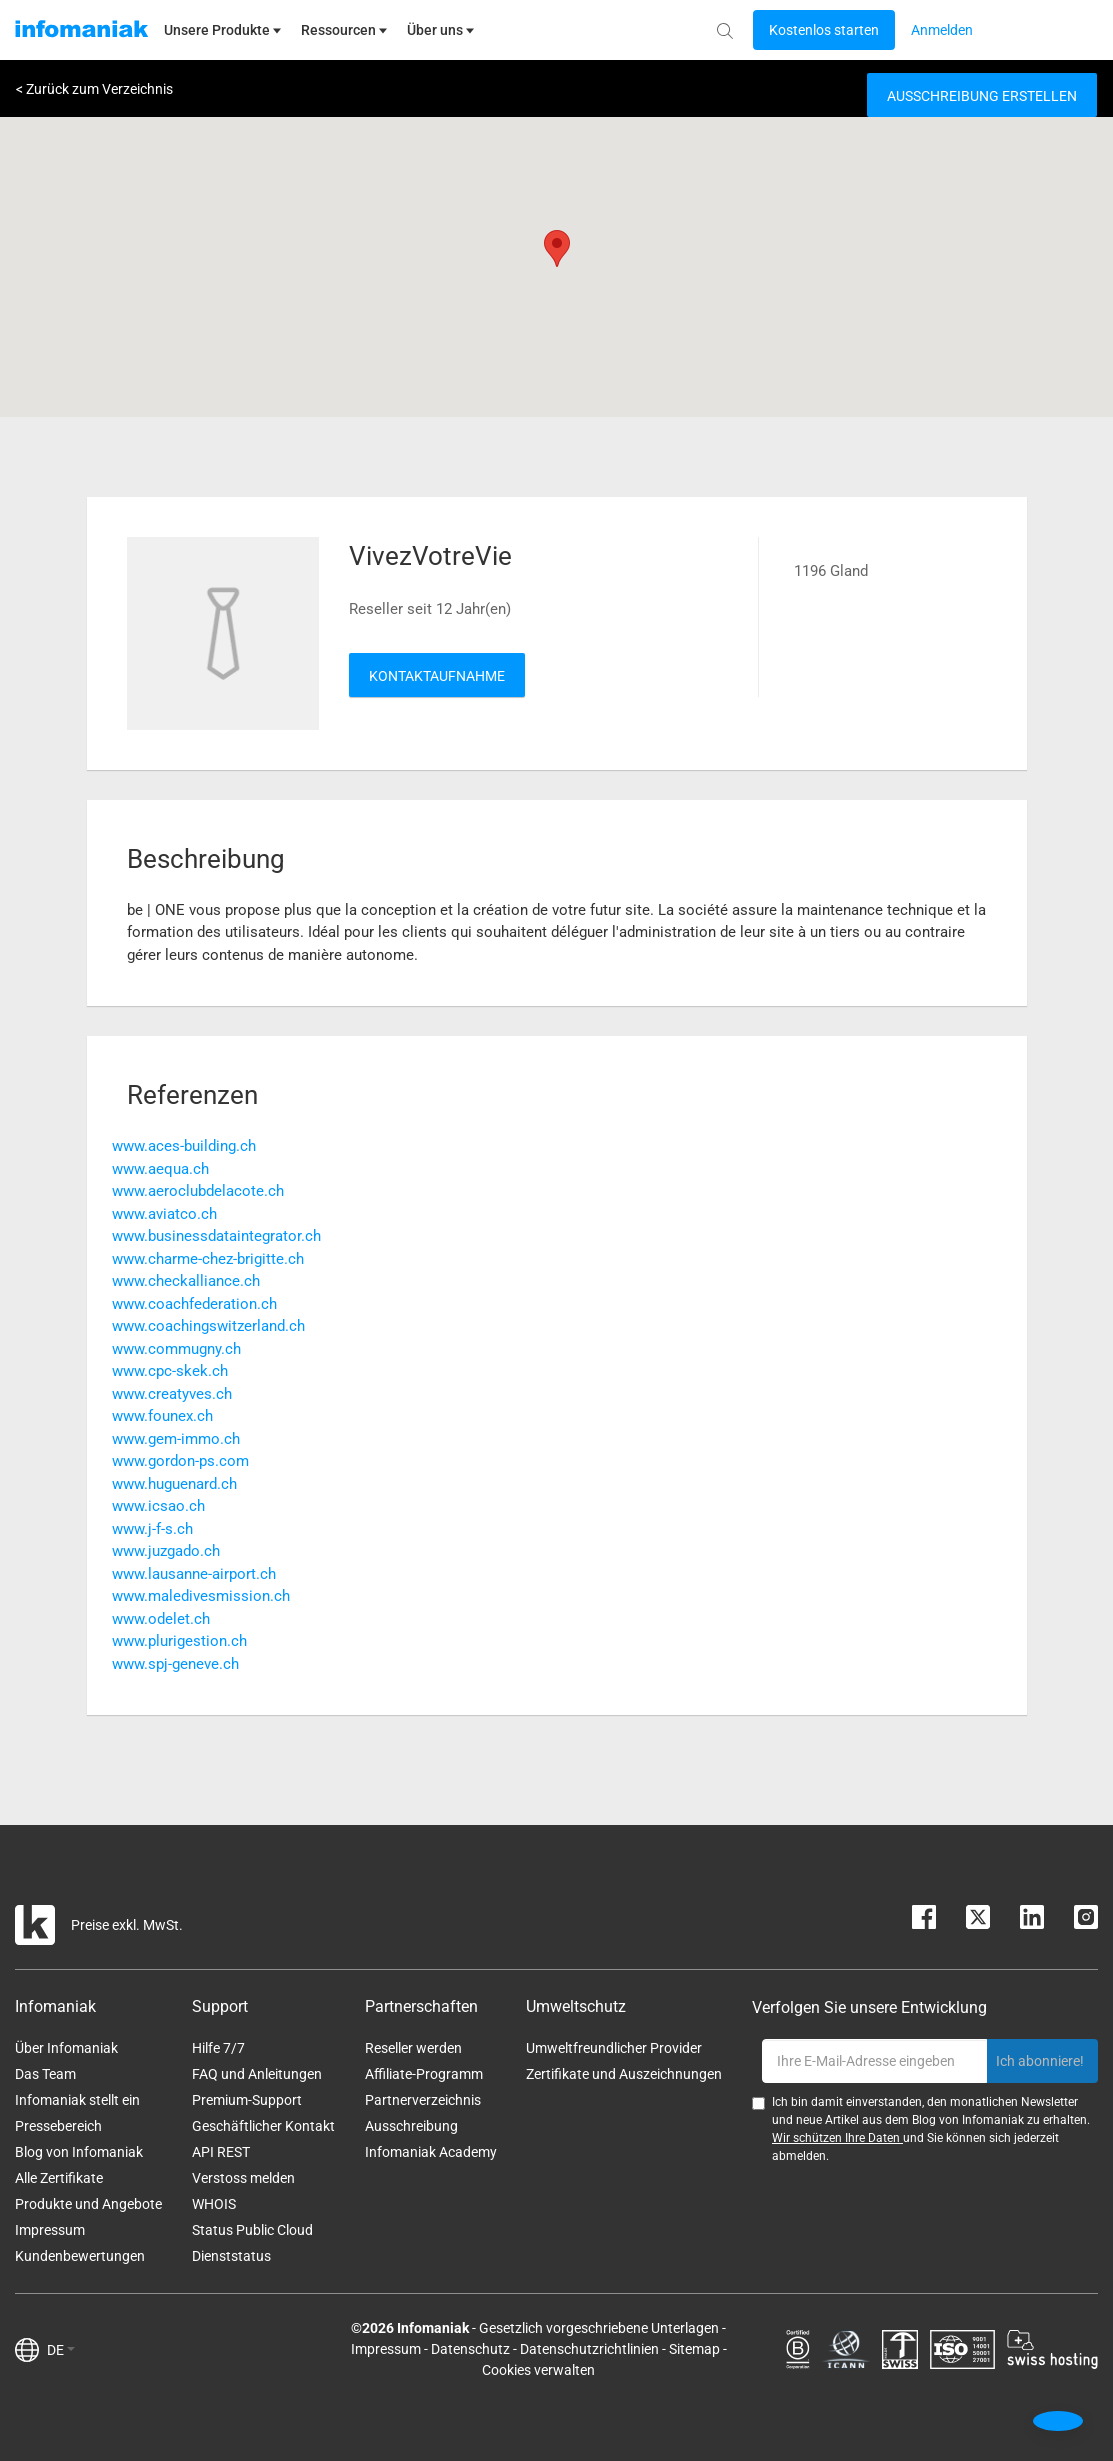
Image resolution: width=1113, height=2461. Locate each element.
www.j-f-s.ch (152, 1529)
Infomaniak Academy (431, 2152)
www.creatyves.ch (172, 1394)
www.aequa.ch (160, 1169)
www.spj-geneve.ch (175, 1664)
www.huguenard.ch (174, 1484)
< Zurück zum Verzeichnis (94, 89)
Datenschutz (470, 2349)
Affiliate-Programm (424, 2074)
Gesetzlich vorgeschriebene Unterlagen (599, 2328)
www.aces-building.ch (184, 1146)
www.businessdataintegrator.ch (216, 1236)
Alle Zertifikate (59, 2178)
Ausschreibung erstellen (982, 96)
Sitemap (694, 2349)
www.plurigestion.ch (179, 1641)
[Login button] (824, 30)
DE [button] (61, 2350)
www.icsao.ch (158, 1506)
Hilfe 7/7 (218, 2048)
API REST (221, 2152)
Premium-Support (247, 2100)
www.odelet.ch (161, 1619)
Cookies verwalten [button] (538, 2370)
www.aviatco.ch (164, 1214)
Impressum (50, 2230)
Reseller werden (413, 2048)
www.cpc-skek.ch (170, 1371)
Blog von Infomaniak (79, 2152)
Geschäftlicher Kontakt (263, 2126)
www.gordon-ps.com (180, 1461)
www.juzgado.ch (166, 1551)
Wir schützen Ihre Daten (837, 2138)
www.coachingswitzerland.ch (208, 1326)
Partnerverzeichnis (423, 2100)
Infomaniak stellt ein (77, 2100)
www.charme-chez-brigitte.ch (208, 1259)
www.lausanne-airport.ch (194, 1574)
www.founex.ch (162, 1416)
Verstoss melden (243, 2178)
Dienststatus (231, 2256)
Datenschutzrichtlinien (589, 2349)
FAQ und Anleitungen (257, 2074)
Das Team (45, 2074)
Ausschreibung (411, 2126)
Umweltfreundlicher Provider (614, 2048)
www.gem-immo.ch (176, 1439)
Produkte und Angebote (88, 2204)
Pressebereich (58, 2126)
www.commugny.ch (176, 1349)
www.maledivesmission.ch (201, 1596)
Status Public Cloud (252, 2230)
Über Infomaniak (66, 2048)
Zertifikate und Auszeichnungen (624, 2074)
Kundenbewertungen (80, 2256)
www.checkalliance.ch (186, 1281)
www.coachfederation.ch (194, 1304)
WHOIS (214, 2204)
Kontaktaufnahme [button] (437, 676)
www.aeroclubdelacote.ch (198, 1191)
